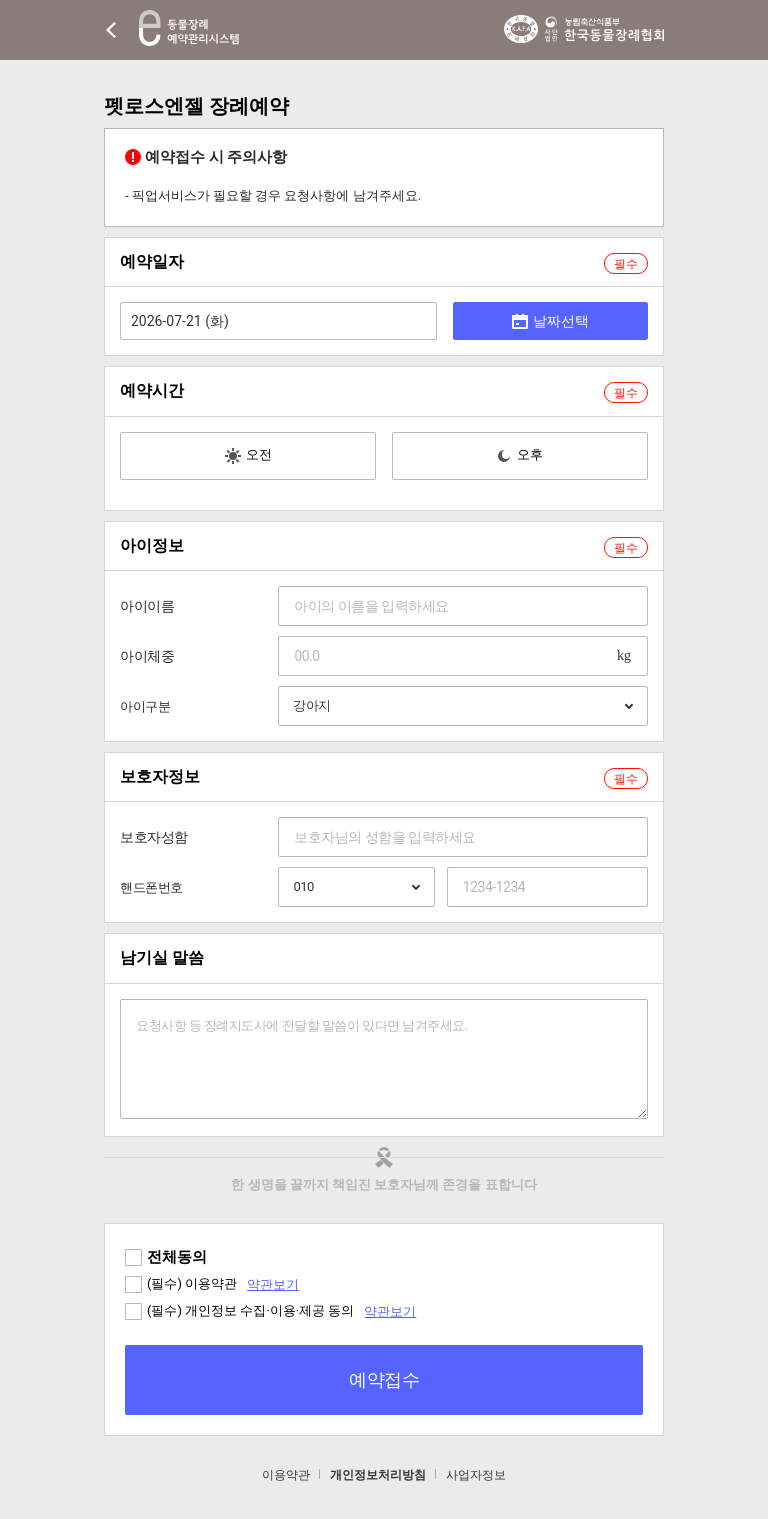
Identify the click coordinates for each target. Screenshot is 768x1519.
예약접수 (384, 1379)
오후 (519, 455)
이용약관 (286, 1475)
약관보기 (273, 1284)
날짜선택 (550, 321)
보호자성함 (154, 837)
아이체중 (147, 656)
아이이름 (147, 606)
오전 (248, 455)
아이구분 (145, 706)
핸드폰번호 (151, 887)
